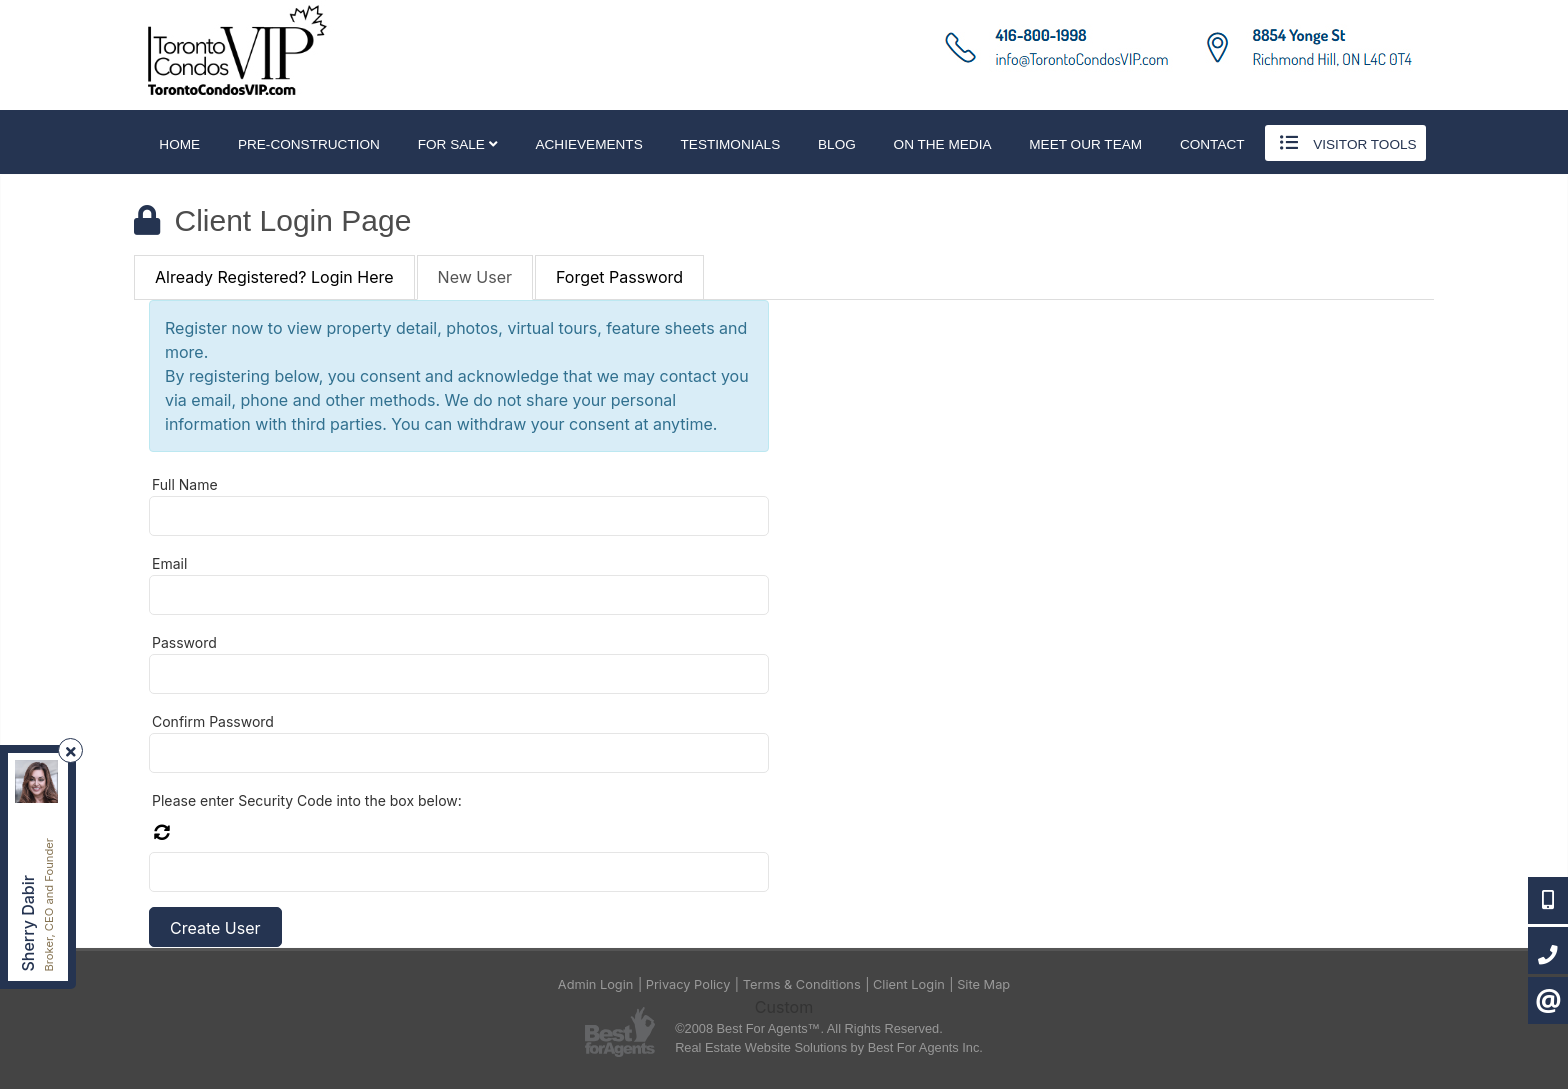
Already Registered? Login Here (274, 277)
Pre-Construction (309, 144)
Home (179, 144)
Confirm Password (213, 721)
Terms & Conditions (802, 984)
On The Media (943, 144)
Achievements (588, 144)
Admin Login (596, 984)
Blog (837, 144)
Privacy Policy (688, 984)
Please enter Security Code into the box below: (307, 800)
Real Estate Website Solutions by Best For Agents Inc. (829, 1047)
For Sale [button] (458, 144)
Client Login (909, 984)
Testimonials (731, 144)
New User (475, 277)
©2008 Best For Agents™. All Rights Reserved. (809, 1028)
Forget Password (619, 277)
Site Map (983, 984)
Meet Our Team (1085, 144)
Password (184, 642)
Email (169, 563)
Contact (1212, 144)
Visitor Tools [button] (1345, 143)
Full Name (185, 484)
